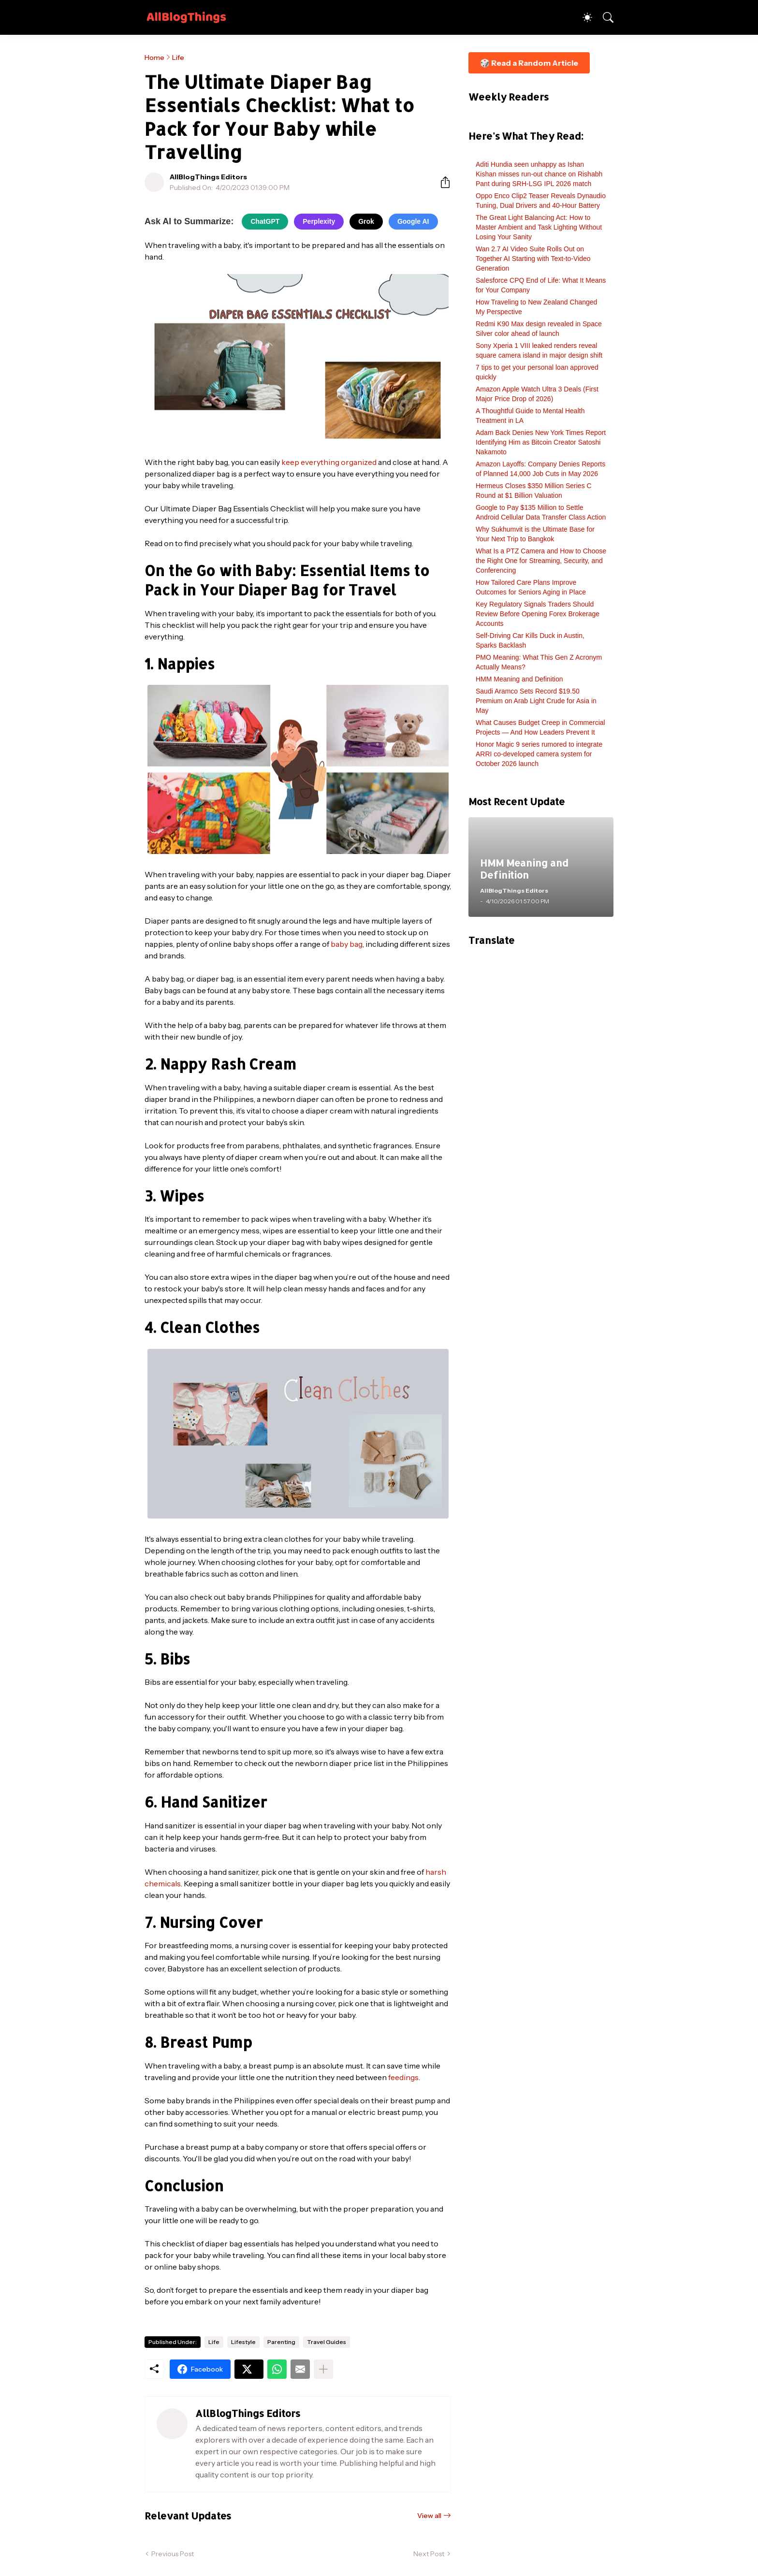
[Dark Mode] (582, 17)
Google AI (413, 221)
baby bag (347, 944)
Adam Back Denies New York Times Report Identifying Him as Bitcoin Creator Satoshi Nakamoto (541, 442)
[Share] (441, 182)
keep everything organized (329, 462)
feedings (403, 2077)
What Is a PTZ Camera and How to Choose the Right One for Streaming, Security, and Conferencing (541, 560)
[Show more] (323, 2369)
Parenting (281, 2341)
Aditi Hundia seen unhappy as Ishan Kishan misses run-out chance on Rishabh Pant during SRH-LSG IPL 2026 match (539, 174)
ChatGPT (264, 221)
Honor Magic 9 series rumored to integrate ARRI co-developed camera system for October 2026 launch (539, 753)
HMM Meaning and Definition (519, 679)
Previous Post (172, 2553)
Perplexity (319, 221)
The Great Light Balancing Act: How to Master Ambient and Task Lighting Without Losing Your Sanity (539, 227)
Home (154, 57)
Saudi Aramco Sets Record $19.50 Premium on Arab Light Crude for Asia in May (536, 700)
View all (429, 2515)
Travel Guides (326, 2341)
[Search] (603, 17)
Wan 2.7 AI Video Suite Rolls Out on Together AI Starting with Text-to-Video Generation (533, 258)
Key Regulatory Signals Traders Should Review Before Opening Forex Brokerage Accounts (537, 613)
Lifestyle (243, 2341)
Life (178, 57)
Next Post (428, 2553)
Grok (366, 221)
